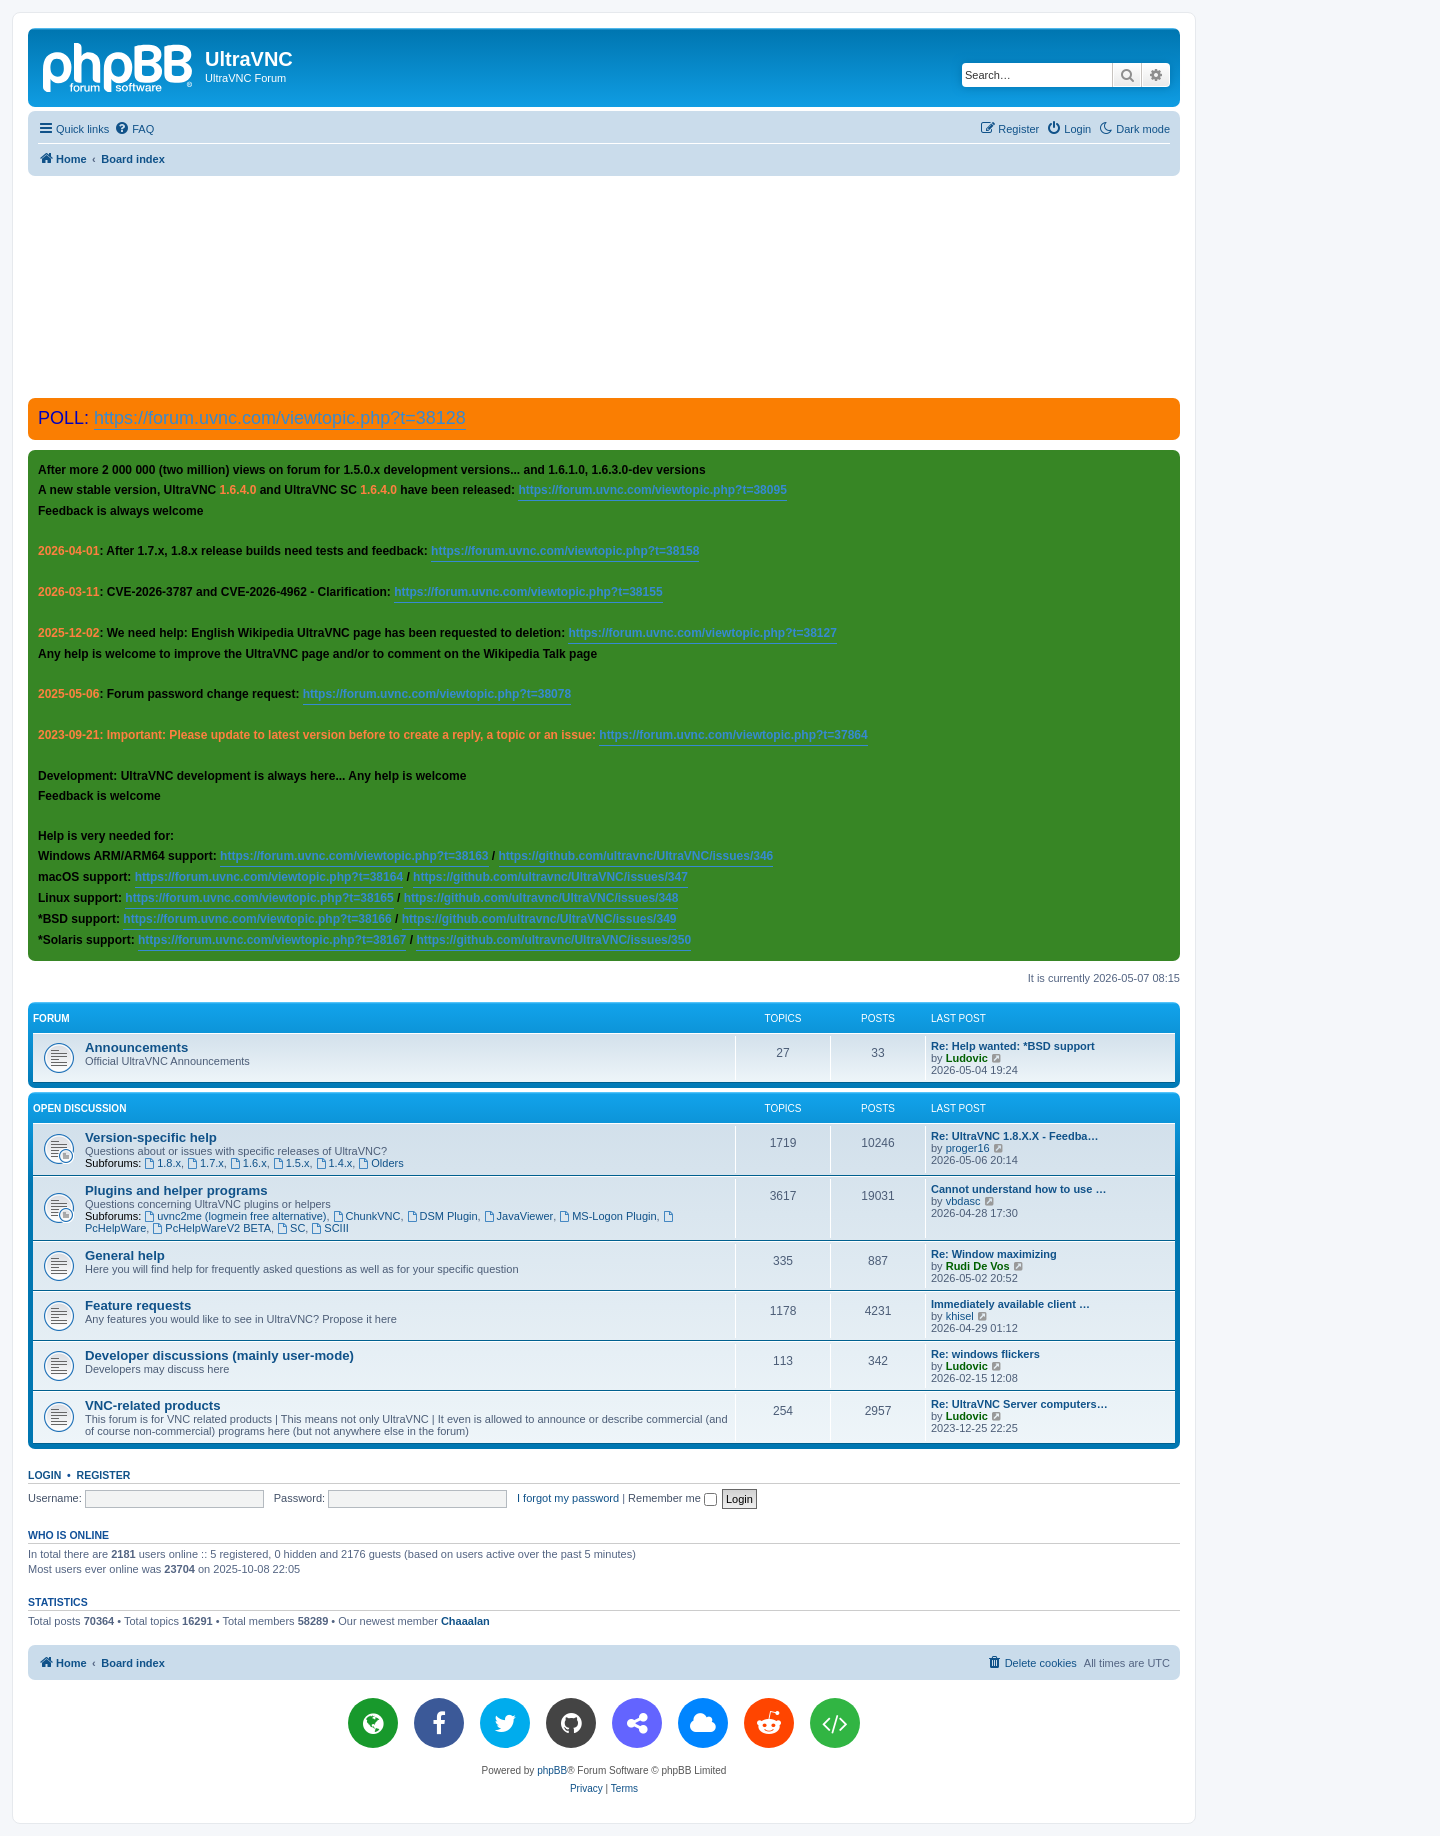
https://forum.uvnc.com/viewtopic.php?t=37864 (733, 735)
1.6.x (248, 1163)
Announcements (136, 1047)
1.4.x (334, 1163)
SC (291, 1228)
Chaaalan (465, 1621)
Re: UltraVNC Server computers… (1019, 1404)
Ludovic (967, 1058)
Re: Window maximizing (994, 1254)
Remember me (672, 1498)
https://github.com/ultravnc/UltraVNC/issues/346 (636, 856)
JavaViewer (519, 1216)
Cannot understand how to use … (1018, 1189)
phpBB (552, 1770)
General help (125, 1255)
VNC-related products (153, 1405)
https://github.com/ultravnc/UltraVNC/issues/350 (553, 940)
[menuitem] (134, 129)
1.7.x (205, 1163)
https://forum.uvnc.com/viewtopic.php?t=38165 (259, 898)
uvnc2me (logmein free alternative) (235, 1216)
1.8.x (162, 1163)
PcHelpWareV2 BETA (211, 1228)
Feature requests (138, 1305)
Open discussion (79, 1108)
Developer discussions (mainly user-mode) (219, 1355)
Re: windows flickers (985, 1354)
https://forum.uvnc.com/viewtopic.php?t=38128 (280, 418)
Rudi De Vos (978, 1266)
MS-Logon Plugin (607, 1216)
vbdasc (963, 1201)
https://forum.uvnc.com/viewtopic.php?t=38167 (272, 940)
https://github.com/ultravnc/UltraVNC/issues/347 (550, 877)
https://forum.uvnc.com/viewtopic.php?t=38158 (565, 551)
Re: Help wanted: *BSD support (1013, 1046)
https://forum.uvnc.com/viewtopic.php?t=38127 (702, 633)
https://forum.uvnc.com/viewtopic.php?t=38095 (652, 490)
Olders (380, 1163)
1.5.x (291, 1163)
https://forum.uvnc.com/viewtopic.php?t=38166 (257, 919)
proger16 (968, 1148)
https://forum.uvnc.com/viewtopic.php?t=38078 (437, 694)
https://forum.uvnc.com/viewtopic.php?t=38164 (269, 877)
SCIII (329, 1228)
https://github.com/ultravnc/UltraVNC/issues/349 (539, 919)
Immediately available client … (1010, 1304)
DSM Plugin (442, 1216)
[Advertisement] (604, 286)
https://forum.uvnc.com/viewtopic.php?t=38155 (528, 592)
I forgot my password (568, 1498)
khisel (960, 1316)
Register (104, 1475)
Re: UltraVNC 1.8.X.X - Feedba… (1015, 1136)
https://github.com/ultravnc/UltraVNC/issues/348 (541, 898)
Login (44, 1475)
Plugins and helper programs (176, 1190)
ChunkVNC (367, 1216)
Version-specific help (151, 1137)
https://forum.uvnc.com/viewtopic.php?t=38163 (354, 856)
